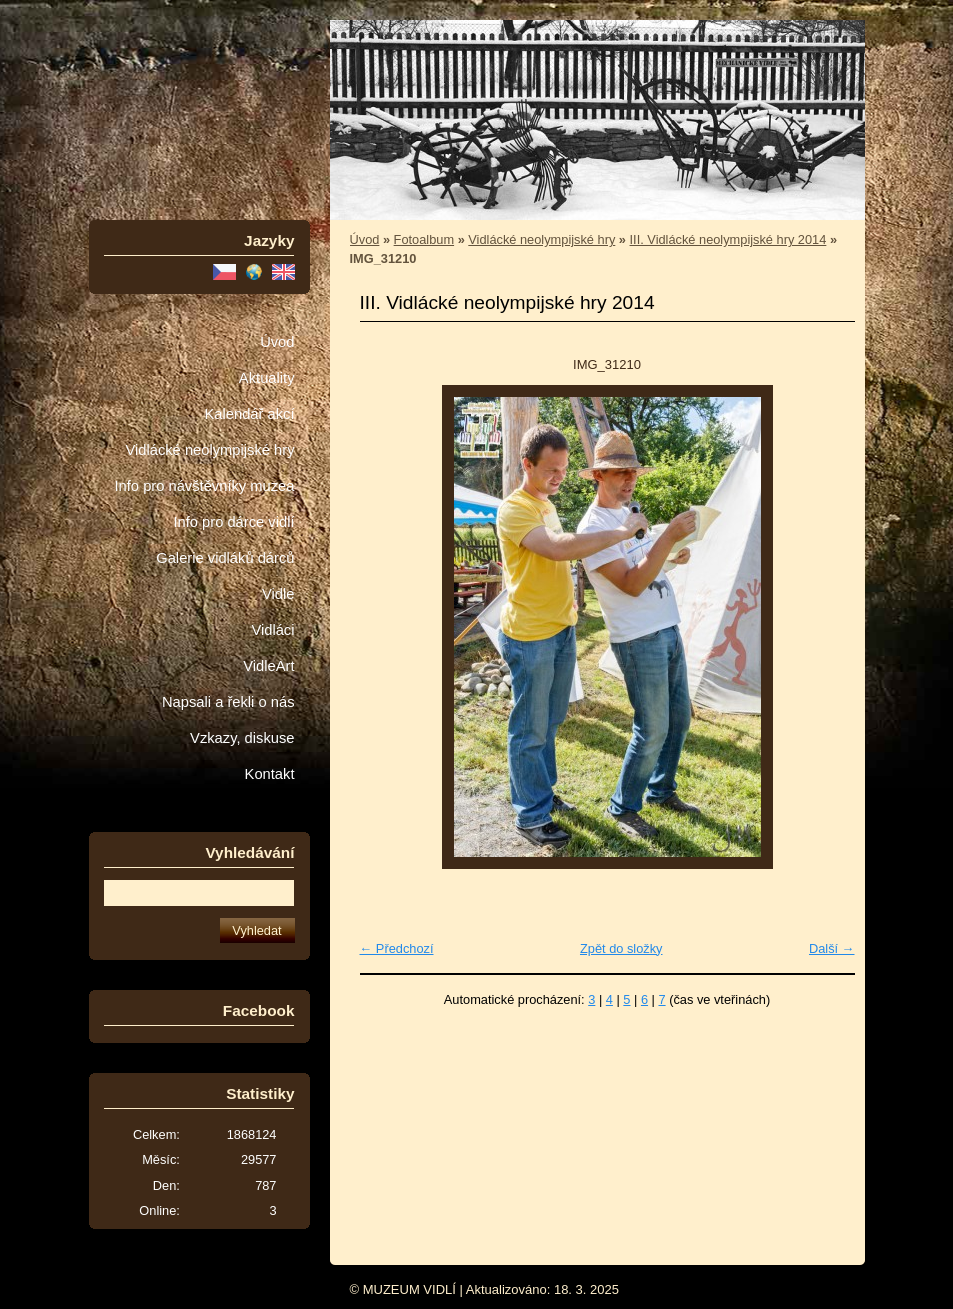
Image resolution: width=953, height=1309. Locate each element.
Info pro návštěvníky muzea (205, 486)
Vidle (278, 594)
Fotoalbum (424, 239)
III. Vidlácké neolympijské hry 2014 (728, 239)
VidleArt (268, 666)
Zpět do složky (621, 948)
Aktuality (267, 378)
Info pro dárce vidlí (233, 522)
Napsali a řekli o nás (228, 702)
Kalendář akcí (249, 414)
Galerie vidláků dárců (225, 558)
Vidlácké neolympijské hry (209, 450)
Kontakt (270, 774)
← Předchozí (397, 948)
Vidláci (272, 630)
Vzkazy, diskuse (242, 738)
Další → (832, 948)
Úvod (277, 342)
